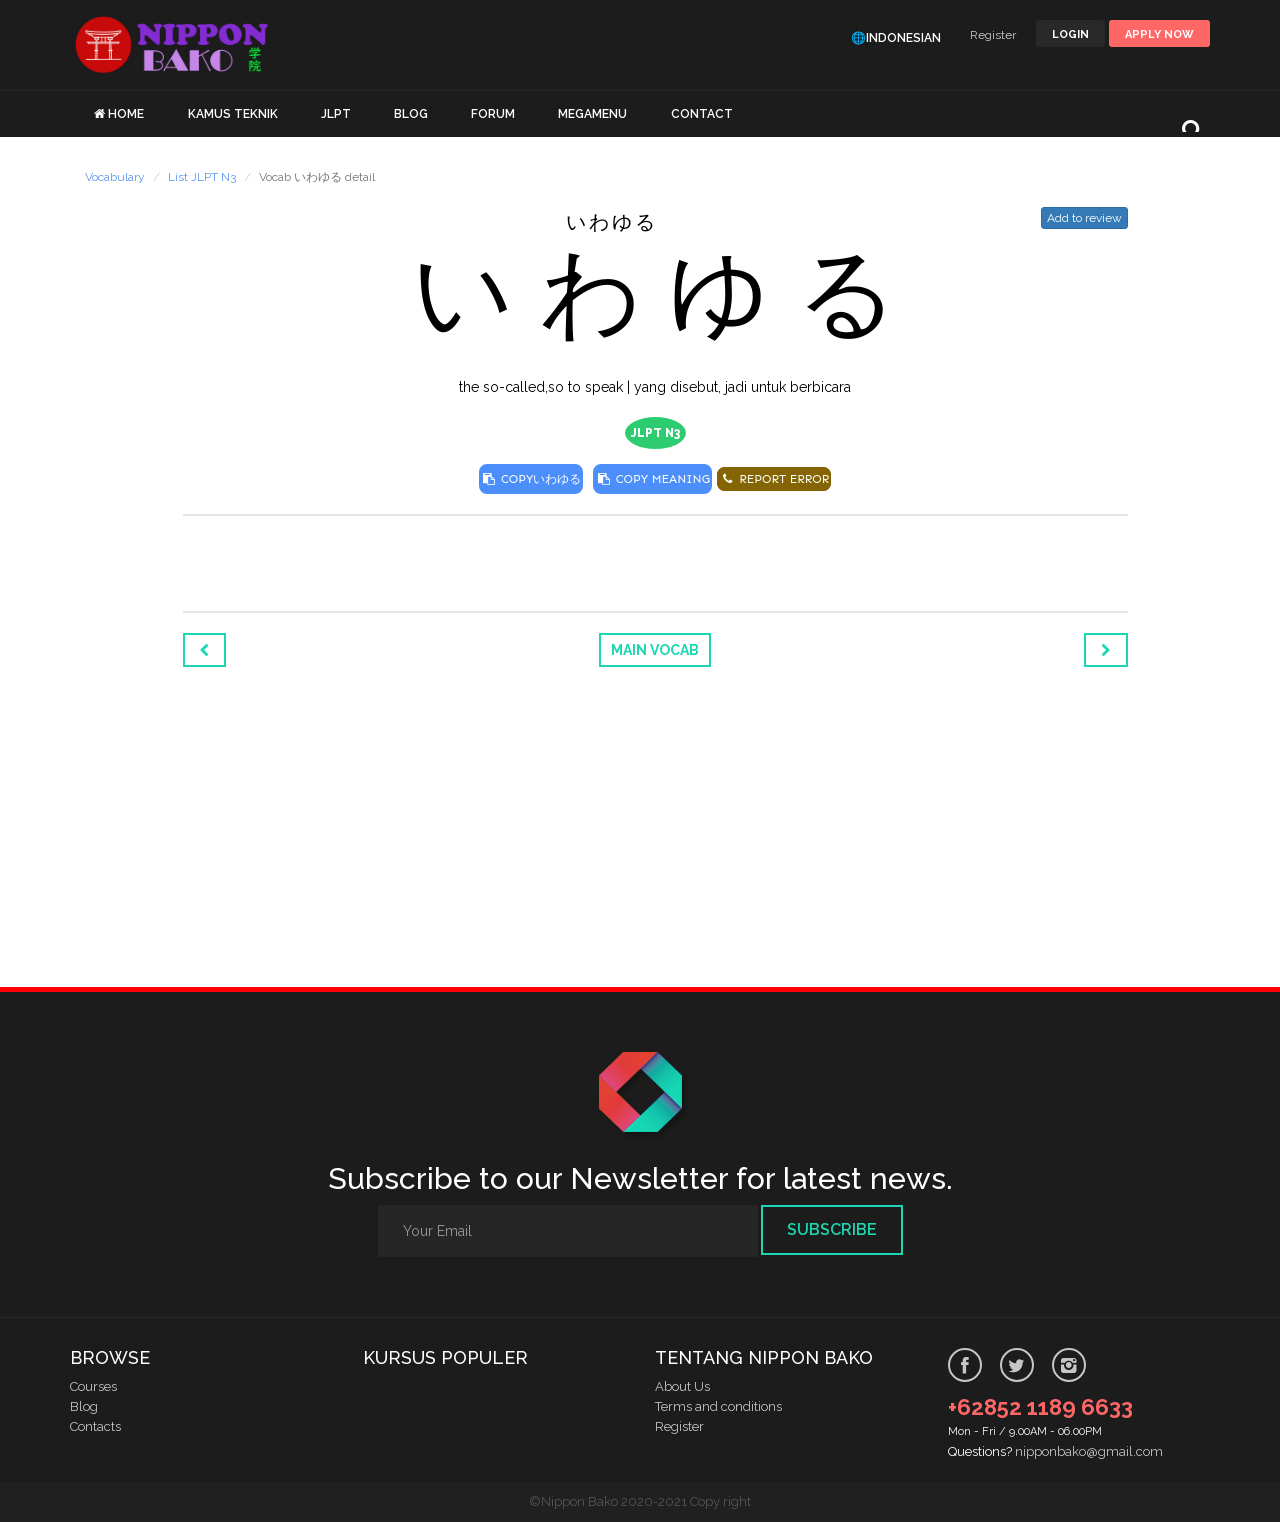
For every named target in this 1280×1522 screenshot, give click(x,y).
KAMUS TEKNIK (233, 114)
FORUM (493, 114)
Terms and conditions (718, 1406)
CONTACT (702, 114)
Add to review (1084, 218)
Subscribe (832, 1229)
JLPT (336, 114)
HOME (126, 114)
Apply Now (1159, 34)
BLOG (411, 114)
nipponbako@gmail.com (1089, 1451)
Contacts (95, 1426)
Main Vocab (655, 650)
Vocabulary (115, 177)
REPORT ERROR (774, 479)
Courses (93, 1386)
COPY (531, 479)
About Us (682, 1386)
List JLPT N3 (202, 177)
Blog (84, 1406)
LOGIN (1070, 34)
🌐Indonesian (896, 38)
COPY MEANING (652, 479)
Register (993, 35)
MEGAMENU (592, 114)
